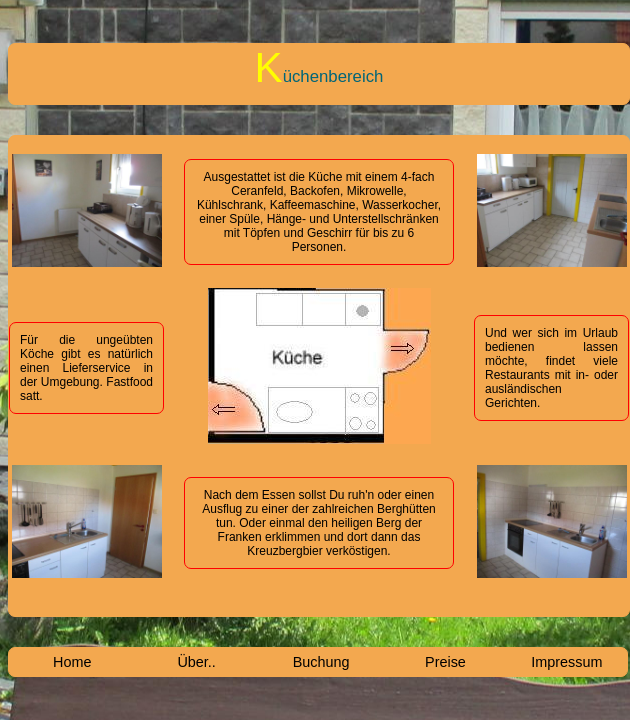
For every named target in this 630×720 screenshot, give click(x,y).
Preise (445, 662)
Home (72, 662)
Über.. (196, 662)
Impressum (566, 662)
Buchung (321, 662)
